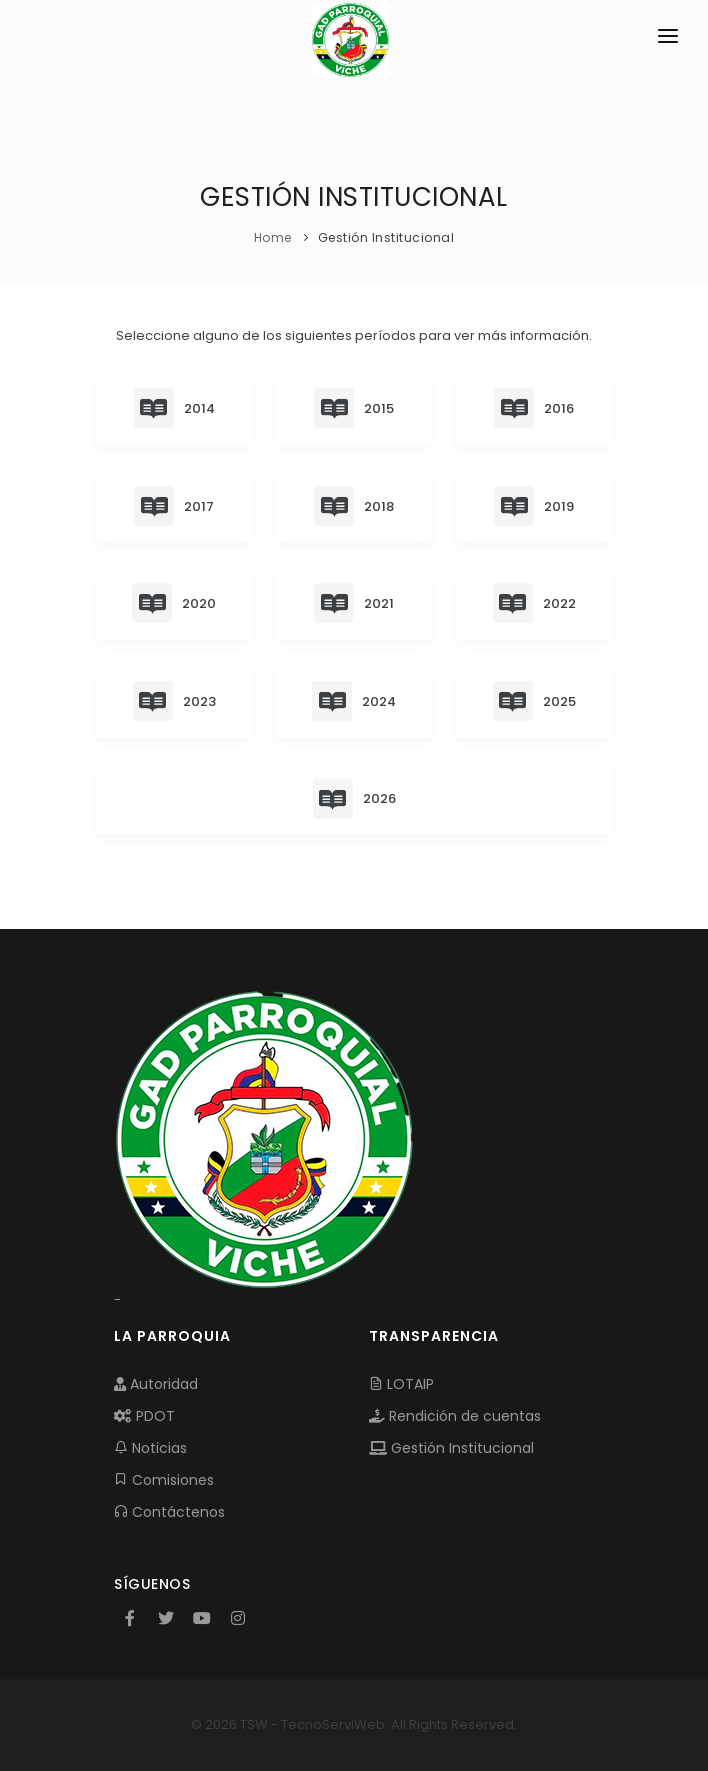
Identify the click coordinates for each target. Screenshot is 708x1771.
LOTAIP (401, 1384)
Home (273, 237)
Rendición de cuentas (455, 1416)
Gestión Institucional (451, 1448)
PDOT (144, 1416)
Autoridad (156, 1384)
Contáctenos (169, 1512)
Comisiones (164, 1480)
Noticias (150, 1448)
